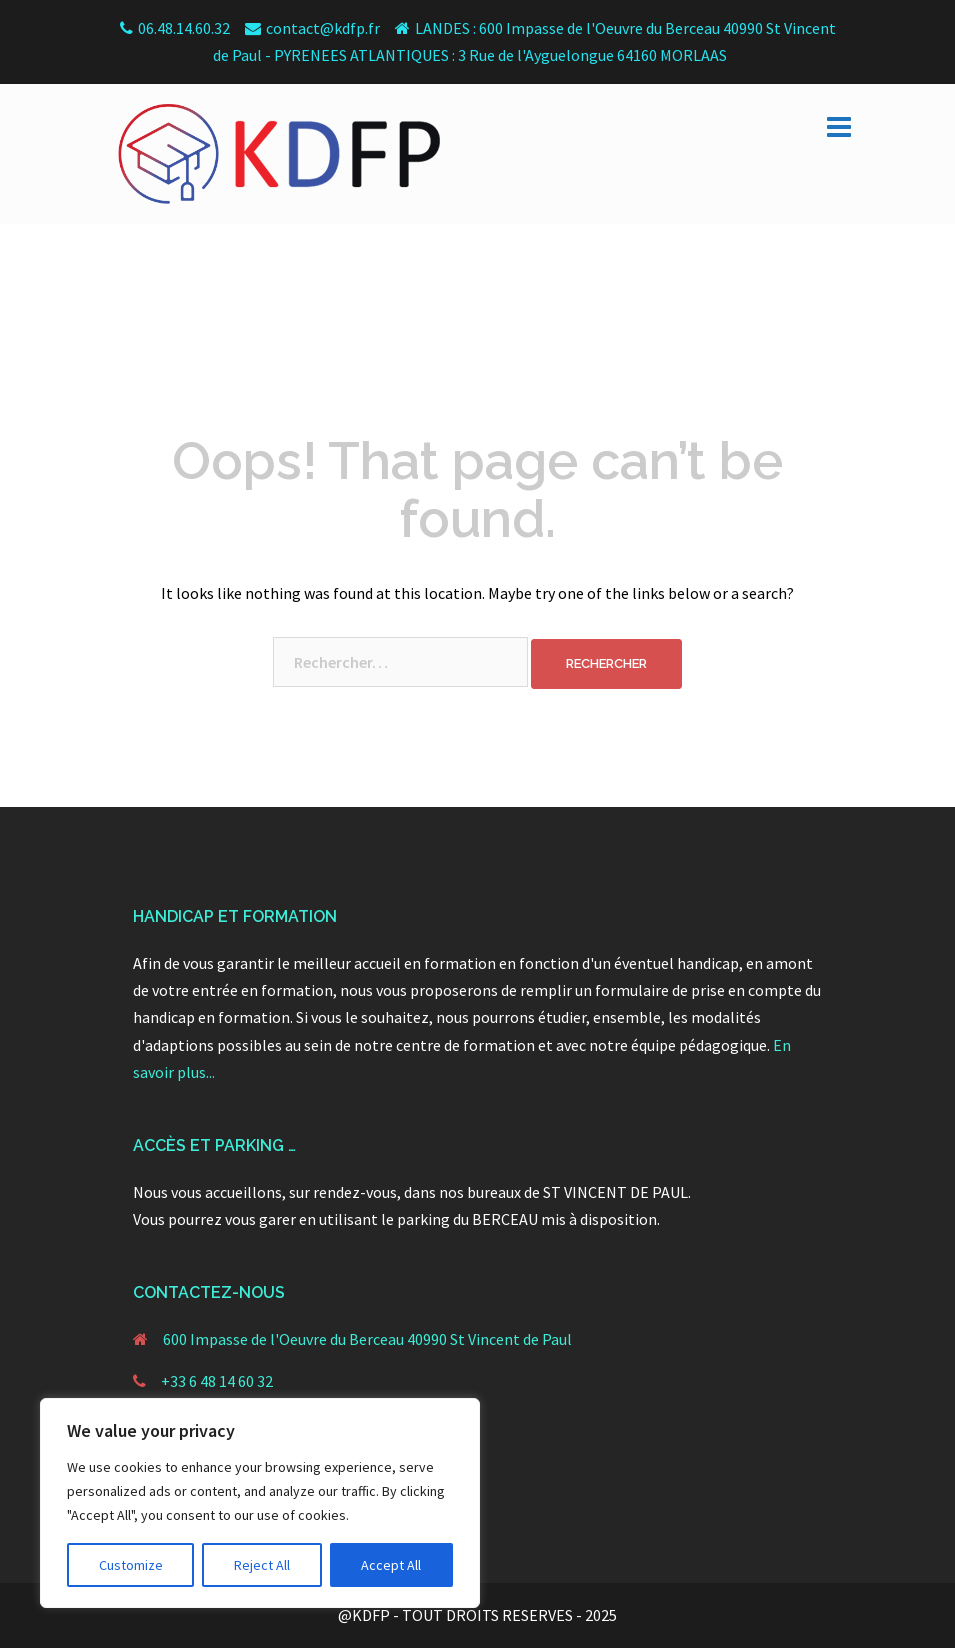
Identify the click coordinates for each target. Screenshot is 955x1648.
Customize (131, 1565)
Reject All (262, 1565)
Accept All (391, 1565)
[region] (260, 1503)
